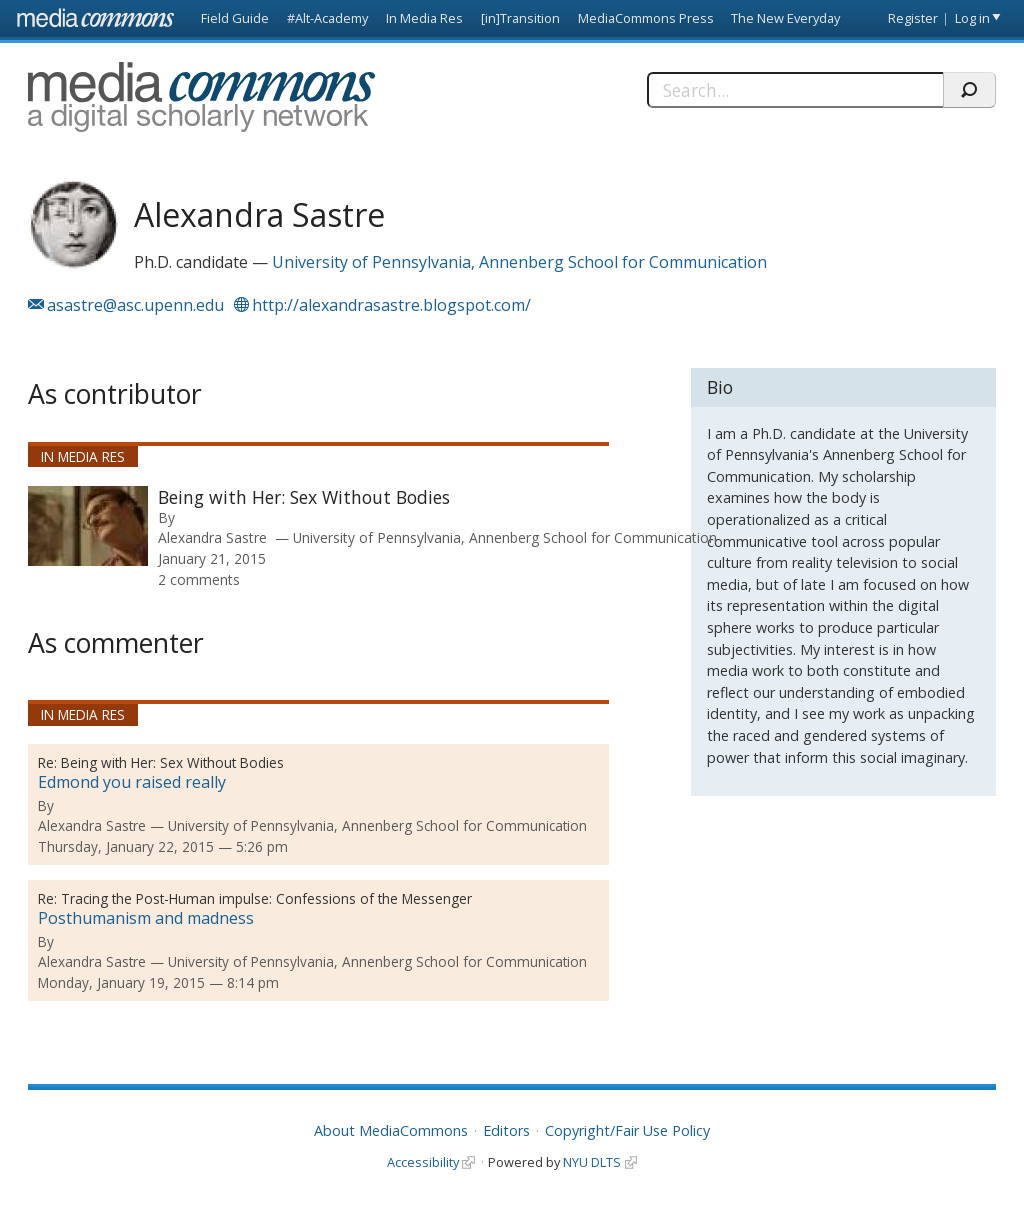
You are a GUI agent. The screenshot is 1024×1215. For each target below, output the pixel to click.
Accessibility (423, 1162)
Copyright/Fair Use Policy (627, 1130)
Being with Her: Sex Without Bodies (304, 497)
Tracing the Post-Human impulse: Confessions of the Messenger (266, 898)
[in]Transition (520, 18)
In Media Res (424, 18)
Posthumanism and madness (146, 918)
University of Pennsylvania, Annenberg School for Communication (519, 262)
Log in (972, 18)
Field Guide (235, 18)
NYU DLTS (592, 1162)
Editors (506, 1130)
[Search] (795, 90)
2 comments (199, 579)
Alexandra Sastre (212, 537)
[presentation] (88, 526)
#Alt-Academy (327, 18)
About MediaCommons (391, 1130)
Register (913, 18)
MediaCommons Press (646, 18)
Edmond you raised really (132, 782)
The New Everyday (785, 18)
